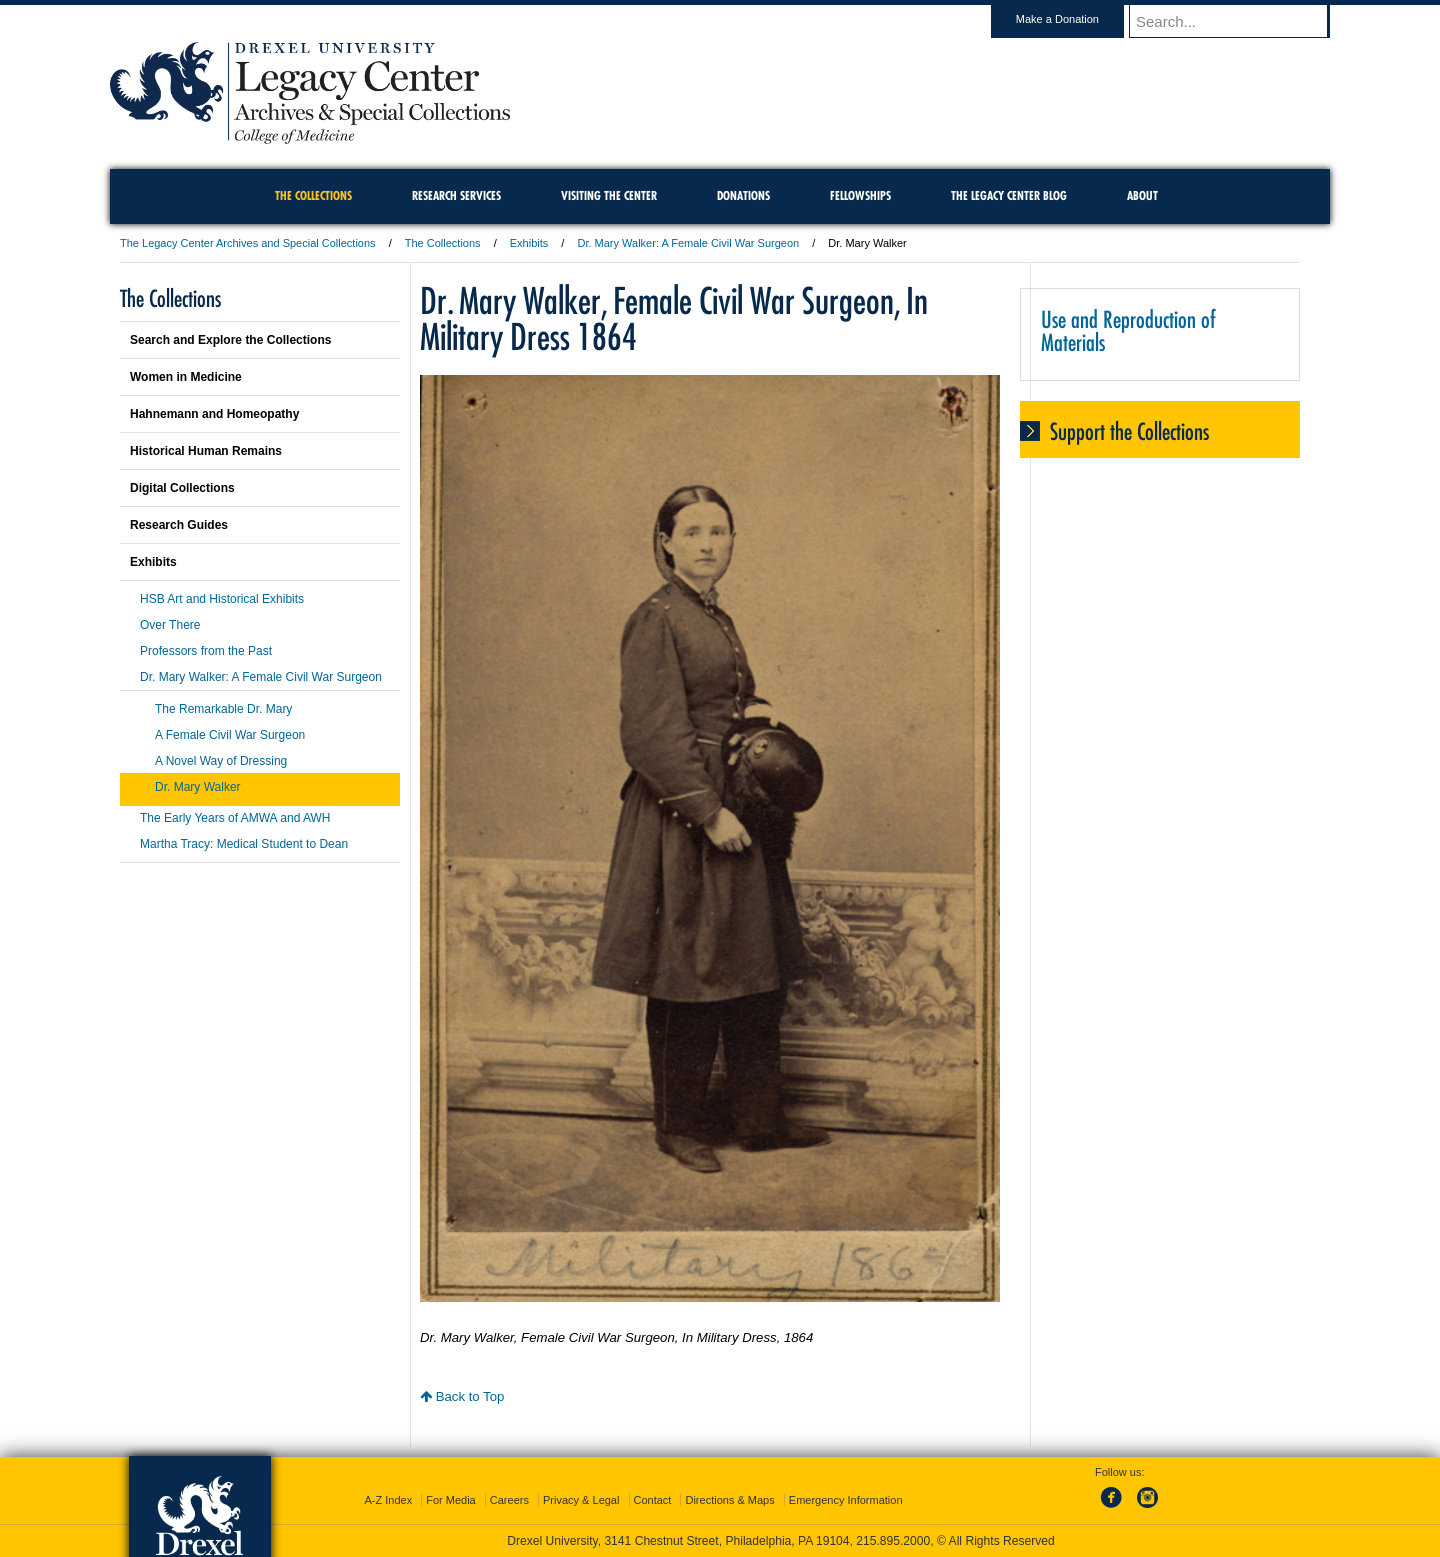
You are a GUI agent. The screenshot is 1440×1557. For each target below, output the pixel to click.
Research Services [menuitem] (456, 195)
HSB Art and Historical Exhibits (222, 599)
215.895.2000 (893, 1541)
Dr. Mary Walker (198, 787)
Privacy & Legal (581, 1500)
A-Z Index (388, 1500)
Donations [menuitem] (743, 195)
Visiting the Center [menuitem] (609, 195)
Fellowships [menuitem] (860, 195)
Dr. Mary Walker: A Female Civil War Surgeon (688, 243)
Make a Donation (1076, 19)
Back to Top (462, 1396)
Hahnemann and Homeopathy (214, 414)
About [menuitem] (1142, 195)
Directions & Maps (729, 1500)
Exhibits (529, 243)
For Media (451, 1500)
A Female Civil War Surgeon (230, 735)
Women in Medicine (186, 377)
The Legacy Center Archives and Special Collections (248, 243)
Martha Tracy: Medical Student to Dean (244, 844)
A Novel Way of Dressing (221, 761)
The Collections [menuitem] (313, 195)
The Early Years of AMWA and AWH (235, 818)
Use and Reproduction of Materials (1128, 331)
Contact (653, 1500)
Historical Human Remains (206, 451)
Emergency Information (846, 1500)
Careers (509, 1500)
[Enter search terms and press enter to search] (1239, 21)
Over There (170, 625)
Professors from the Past (206, 651)
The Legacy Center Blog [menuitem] (1009, 195)
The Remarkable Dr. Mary (223, 709)
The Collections (443, 243)
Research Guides (179, 525)
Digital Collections (182, 488)
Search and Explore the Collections (230, 340)
